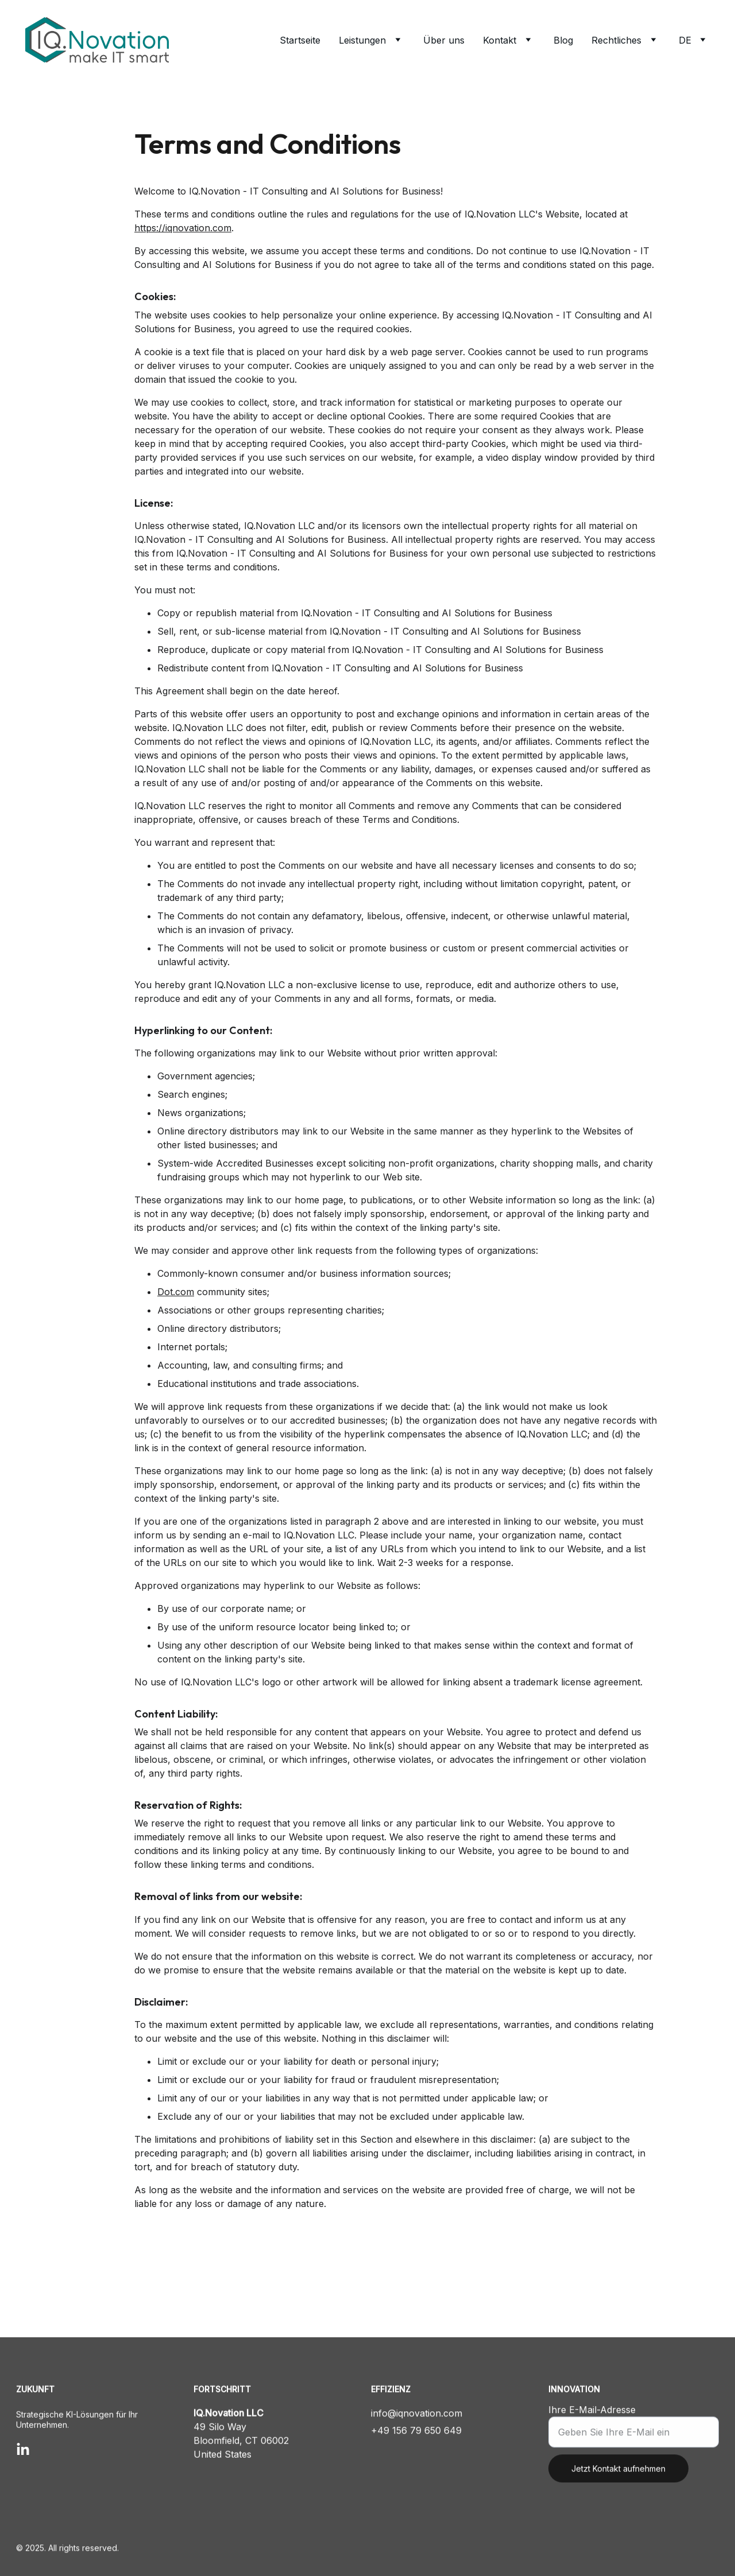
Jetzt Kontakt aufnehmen (618, 2480)
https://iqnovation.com (182, 245)
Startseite (300, 40)
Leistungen (362, 40)
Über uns (444, 40)
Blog (563, 40)
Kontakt (499, 40)
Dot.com (175, 1309)
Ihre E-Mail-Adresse (592, 2421)
